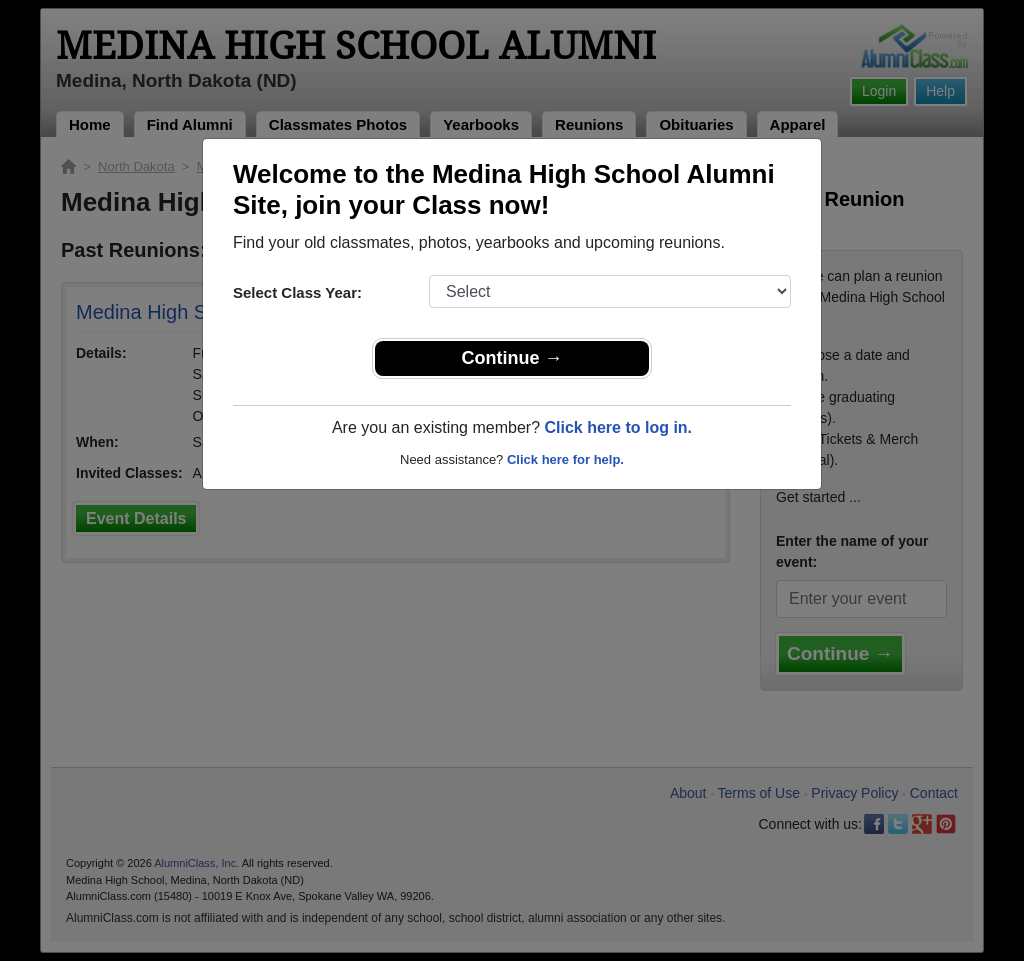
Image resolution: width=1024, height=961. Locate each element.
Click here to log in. (618, 427)
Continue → (512, 358)
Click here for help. (565, 459)
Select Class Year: (297, 292)
